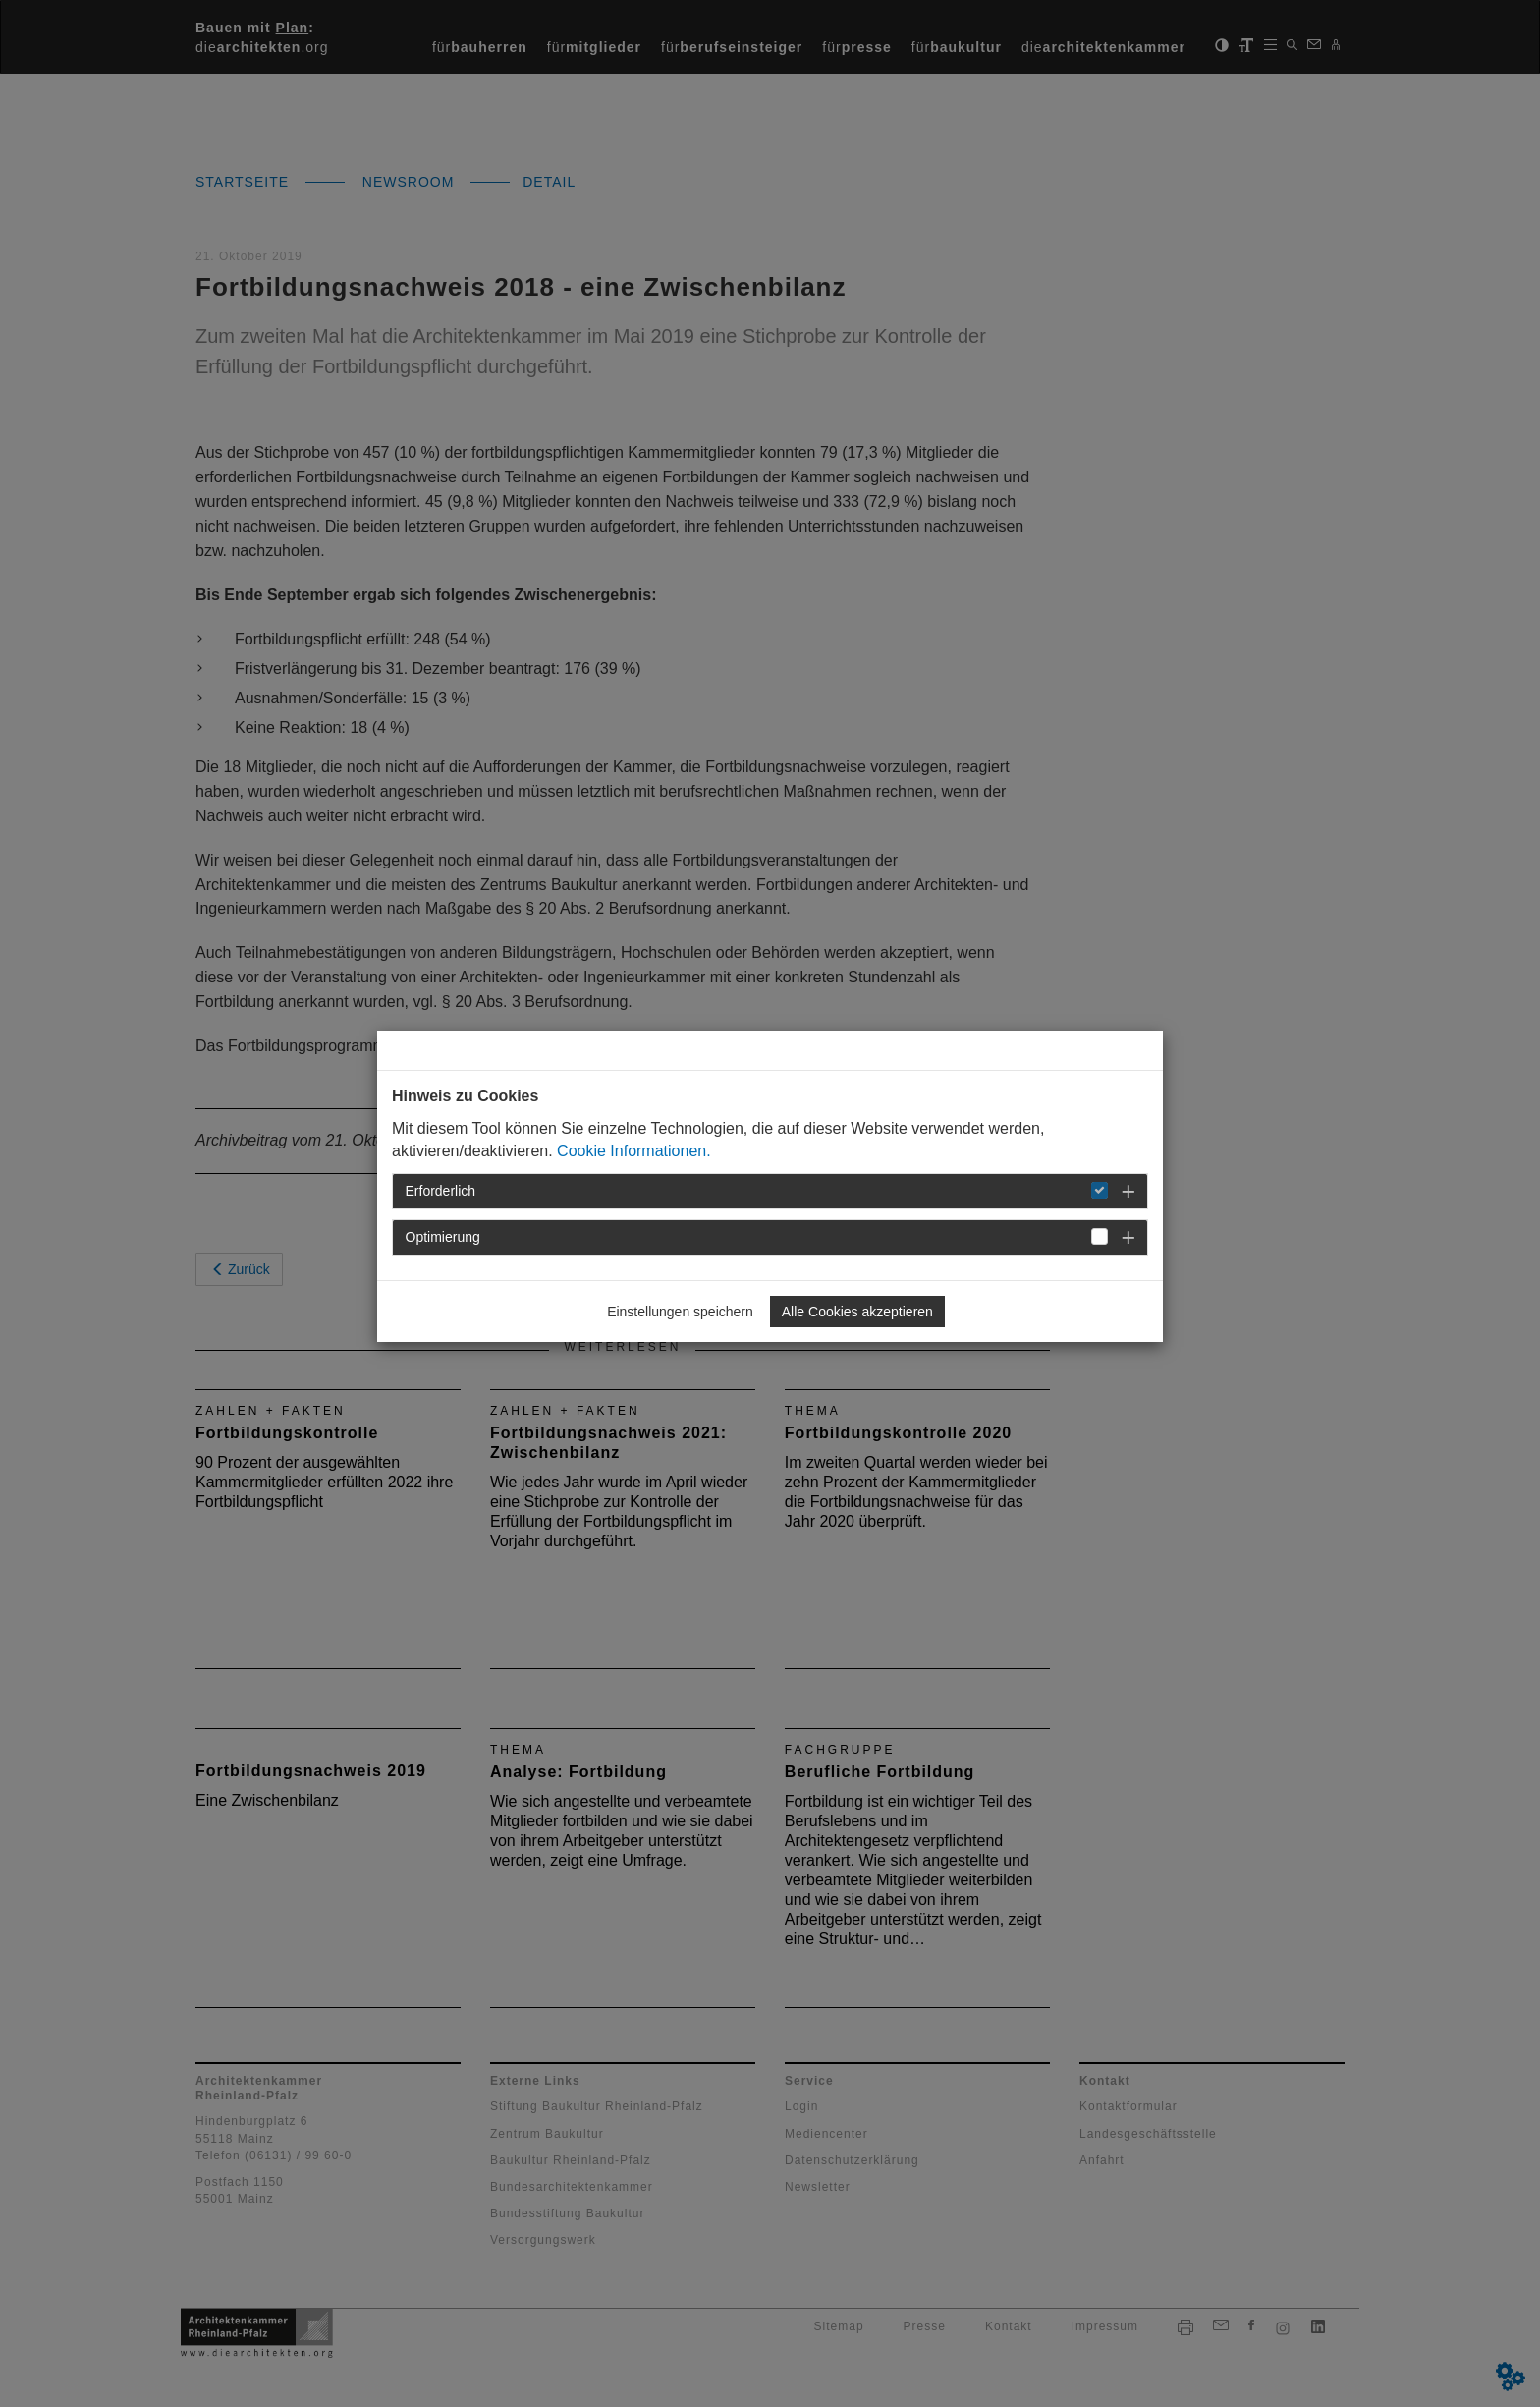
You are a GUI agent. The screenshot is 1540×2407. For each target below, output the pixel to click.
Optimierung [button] (443, 1237)
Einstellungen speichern (680, 1311)
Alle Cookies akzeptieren (857, 1311)
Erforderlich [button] (441, 1191)
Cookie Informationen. (634, 1151)
